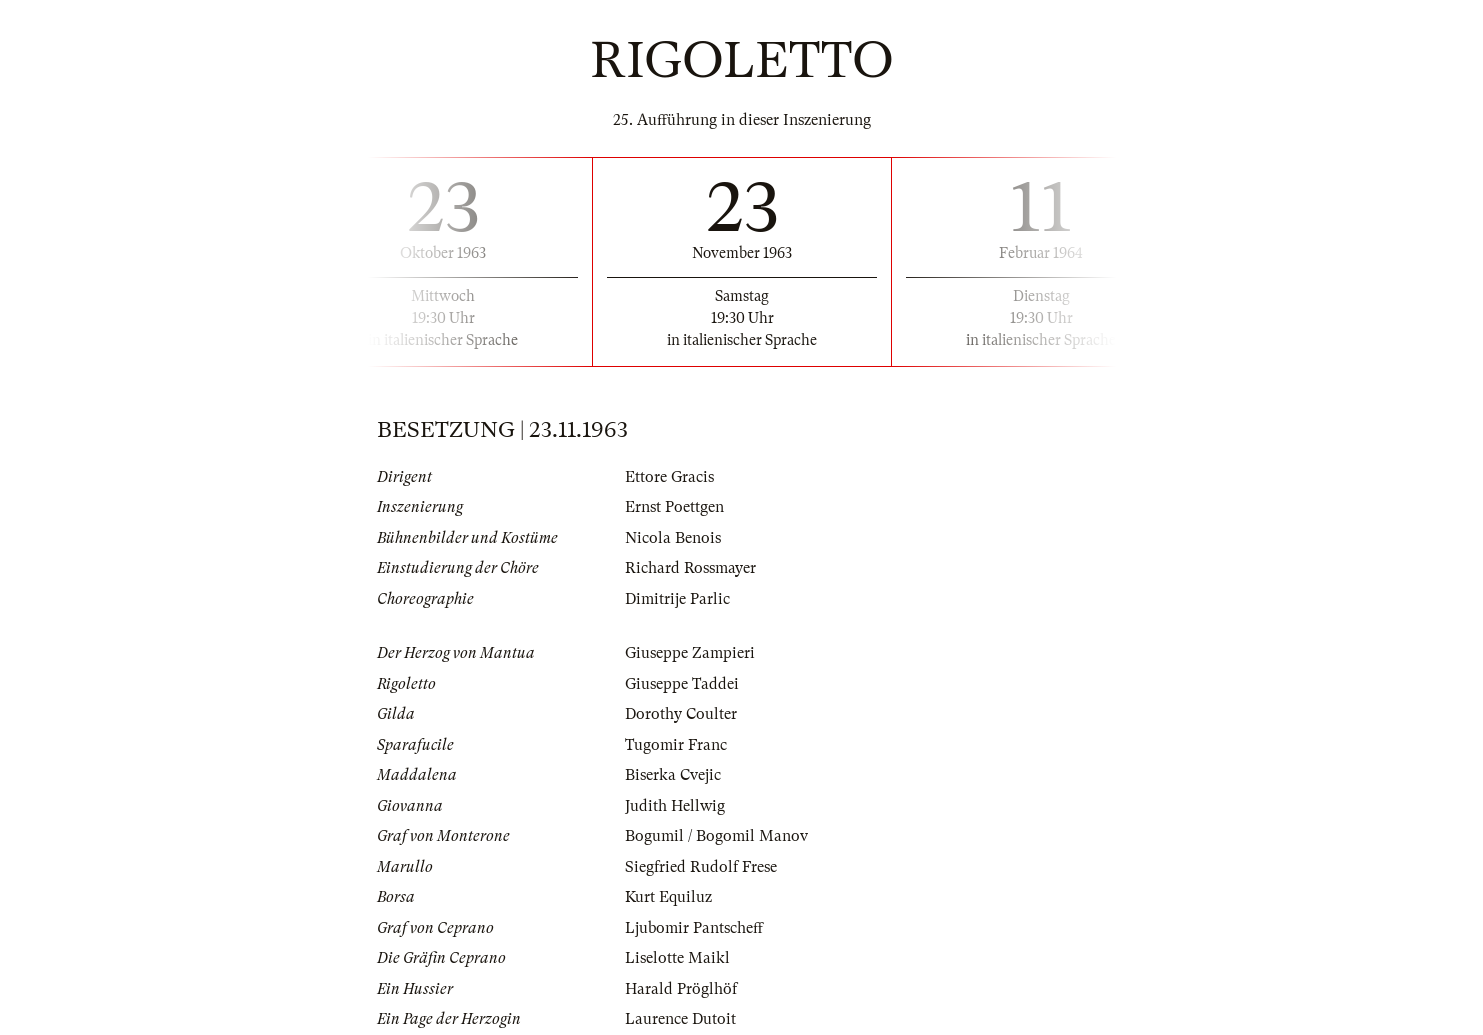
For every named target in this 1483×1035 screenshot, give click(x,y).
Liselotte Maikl (677, 958)
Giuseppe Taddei (682, 684)
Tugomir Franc (676, 745)
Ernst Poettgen (674, 507)
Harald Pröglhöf (681, 989)
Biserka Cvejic (673, 775)
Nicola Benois (673, 538)
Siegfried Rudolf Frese (701, 867)
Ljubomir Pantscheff (694, 928)
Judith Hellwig (675, 806)
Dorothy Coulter (681, 714)
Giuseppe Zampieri (690, 653)
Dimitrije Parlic (677, 599)
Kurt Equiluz (668, 897)
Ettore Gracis (669, 477)
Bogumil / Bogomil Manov (716, 836)
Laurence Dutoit (680, 1019)
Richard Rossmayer (690, 568)
